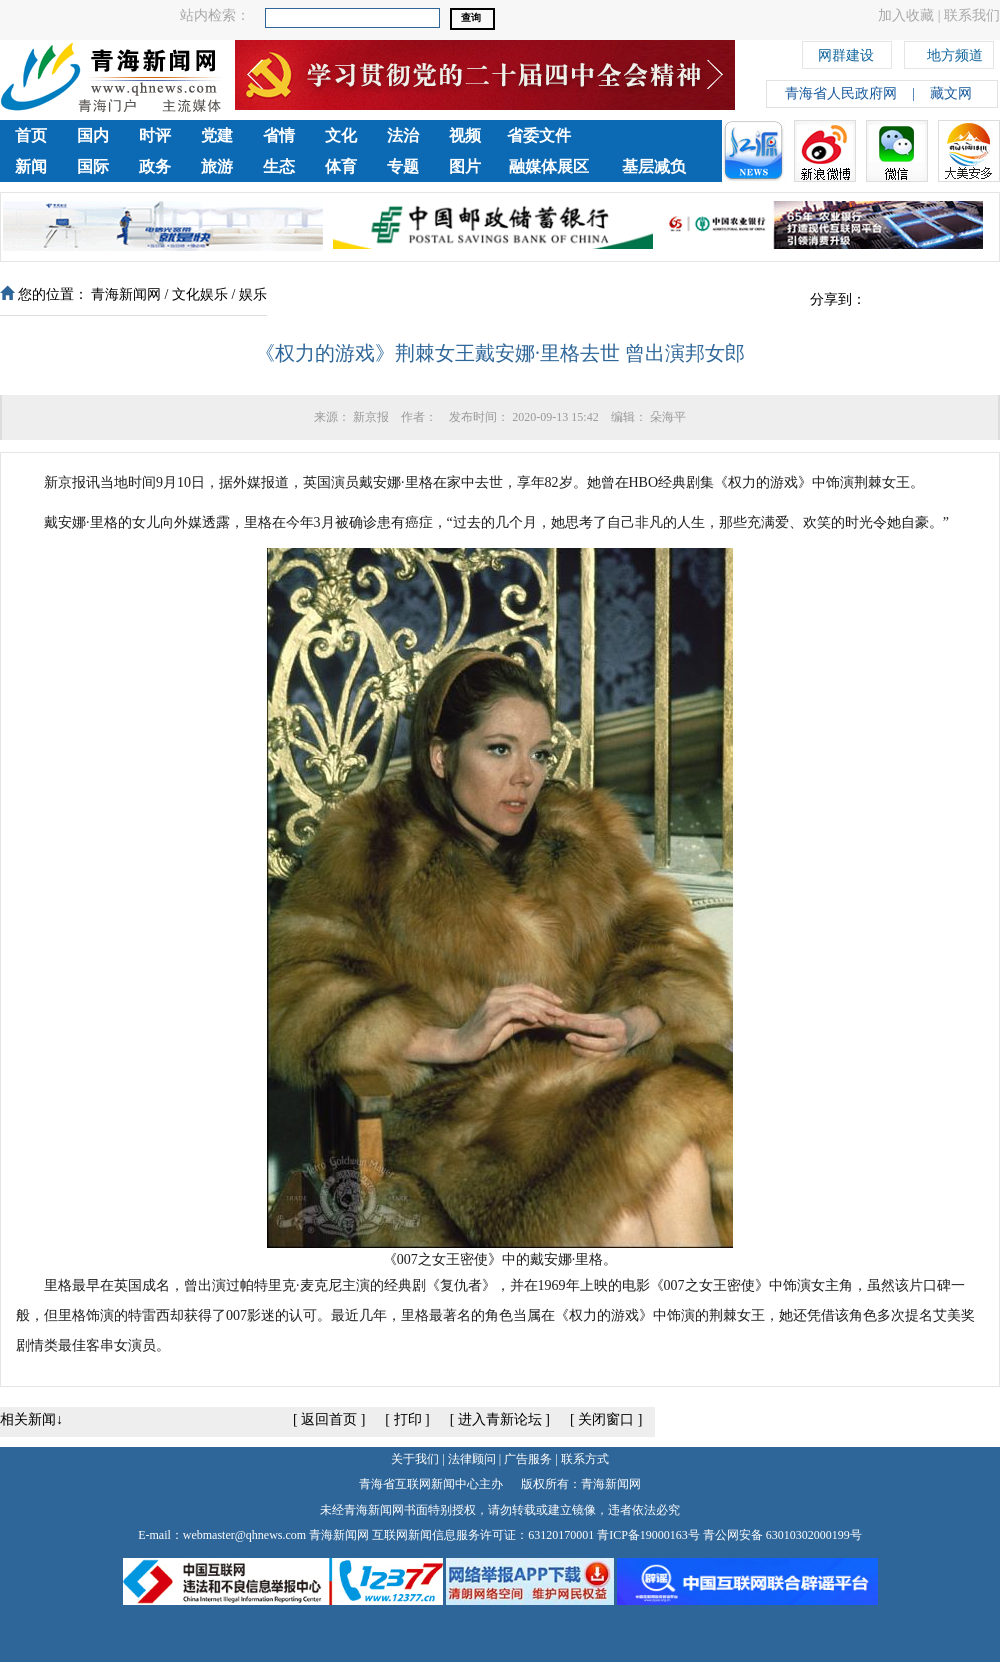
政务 (155, 166)
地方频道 (955, 52)
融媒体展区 (549, 166)
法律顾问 (472, 1459)
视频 (465, 135)
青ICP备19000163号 (648, 1535)
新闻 (31, 166)
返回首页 (329, 1419)
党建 (217, 135)
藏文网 (951, 93)
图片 (465, 166)
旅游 (217, 166)
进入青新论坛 (500, 1419)
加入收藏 (906, 15)
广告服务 (528, 1459)
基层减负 (654, 166)
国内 (93, 135)
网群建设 (846, 52)
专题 (403, 166)
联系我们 (972, 15)
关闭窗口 (606, 1419)
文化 (341, 135)
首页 (31, 135)
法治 (403, 135)
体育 (341, 166)
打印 (408, 1419)
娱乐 (253, 294)
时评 (155, 135)
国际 (93, 166)
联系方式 (585, 1459)
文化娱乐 (200, 294)
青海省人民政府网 (841, 93)
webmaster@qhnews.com (244, 1535)
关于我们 (415, 1459)
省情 (279, 135)
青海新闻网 (126, 294)
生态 (279, 166)
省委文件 (539, 135)
